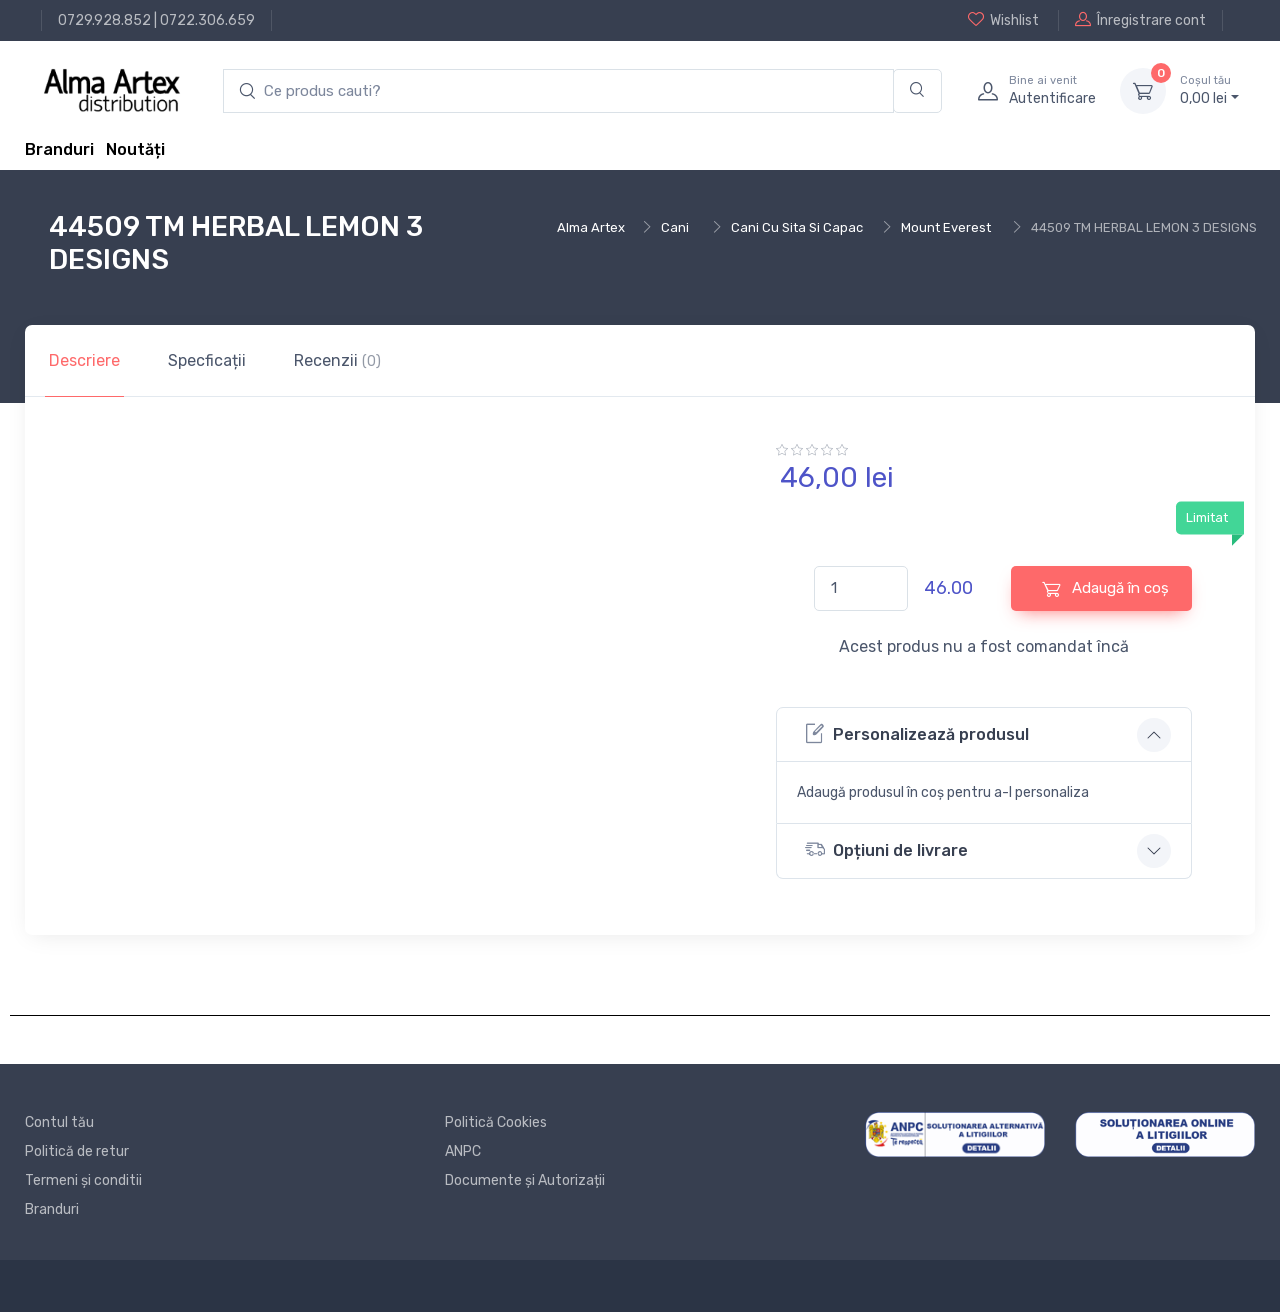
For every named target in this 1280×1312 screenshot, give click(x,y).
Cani (675, 227)
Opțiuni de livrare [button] (886, 849)
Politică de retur (77, 1151)
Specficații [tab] (207, 360)
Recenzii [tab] (337, 360)
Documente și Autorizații (525, 1180)
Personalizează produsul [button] (917, 733)
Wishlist (1003, 20)
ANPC (463, 1151)
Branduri (59, 149)
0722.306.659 (207, 20)
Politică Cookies (496, 1122)
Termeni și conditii (83, 1180)
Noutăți (135, 149)
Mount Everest (946, 227)
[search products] (558, 91)
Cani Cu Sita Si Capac (797, 227)
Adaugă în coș (1105, 588)
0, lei (1209, 90)
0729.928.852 (104, 20)
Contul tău (59, 1122)
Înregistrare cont (1140, 20)
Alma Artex (591, 227)
